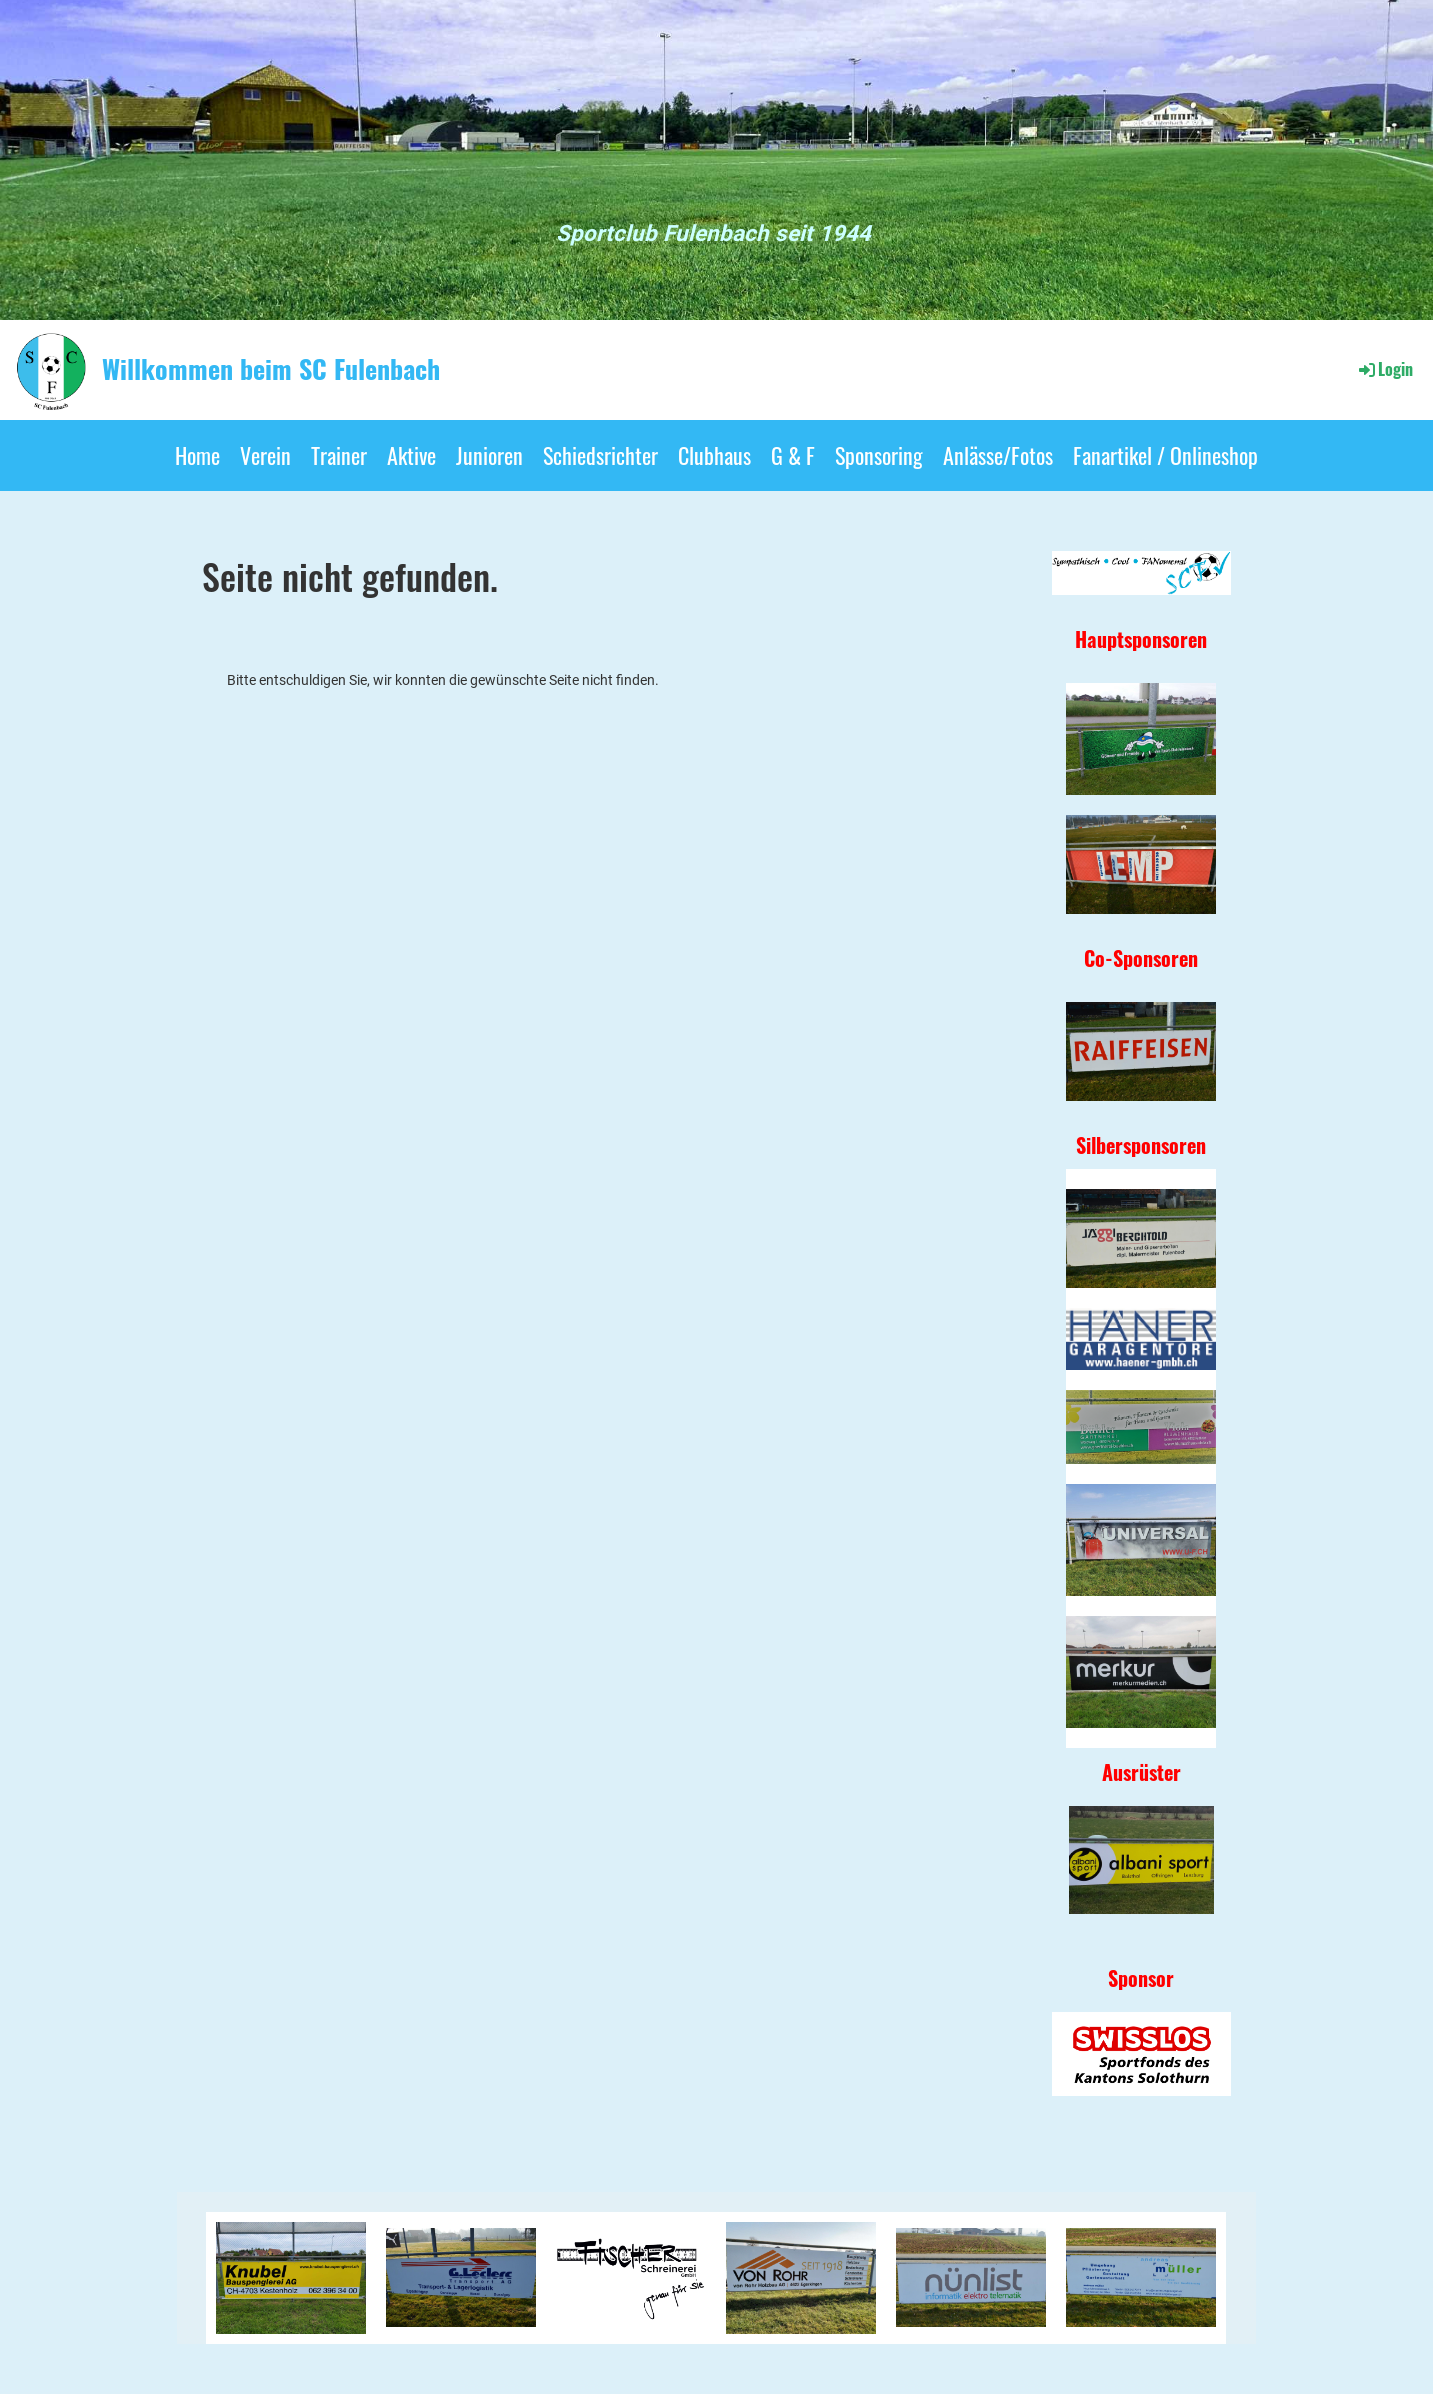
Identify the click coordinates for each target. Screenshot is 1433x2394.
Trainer (339, 455)
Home (197, 455)
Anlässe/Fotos (998, 455)
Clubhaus (714, 455)
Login (1384, 369)
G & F (793, 455)
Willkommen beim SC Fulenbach (271, 369)
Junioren (489, 455)
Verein (265, 455)
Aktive (411, 455)
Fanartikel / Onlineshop (1165, 455)
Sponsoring (879, 455)
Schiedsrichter (600, 455)
